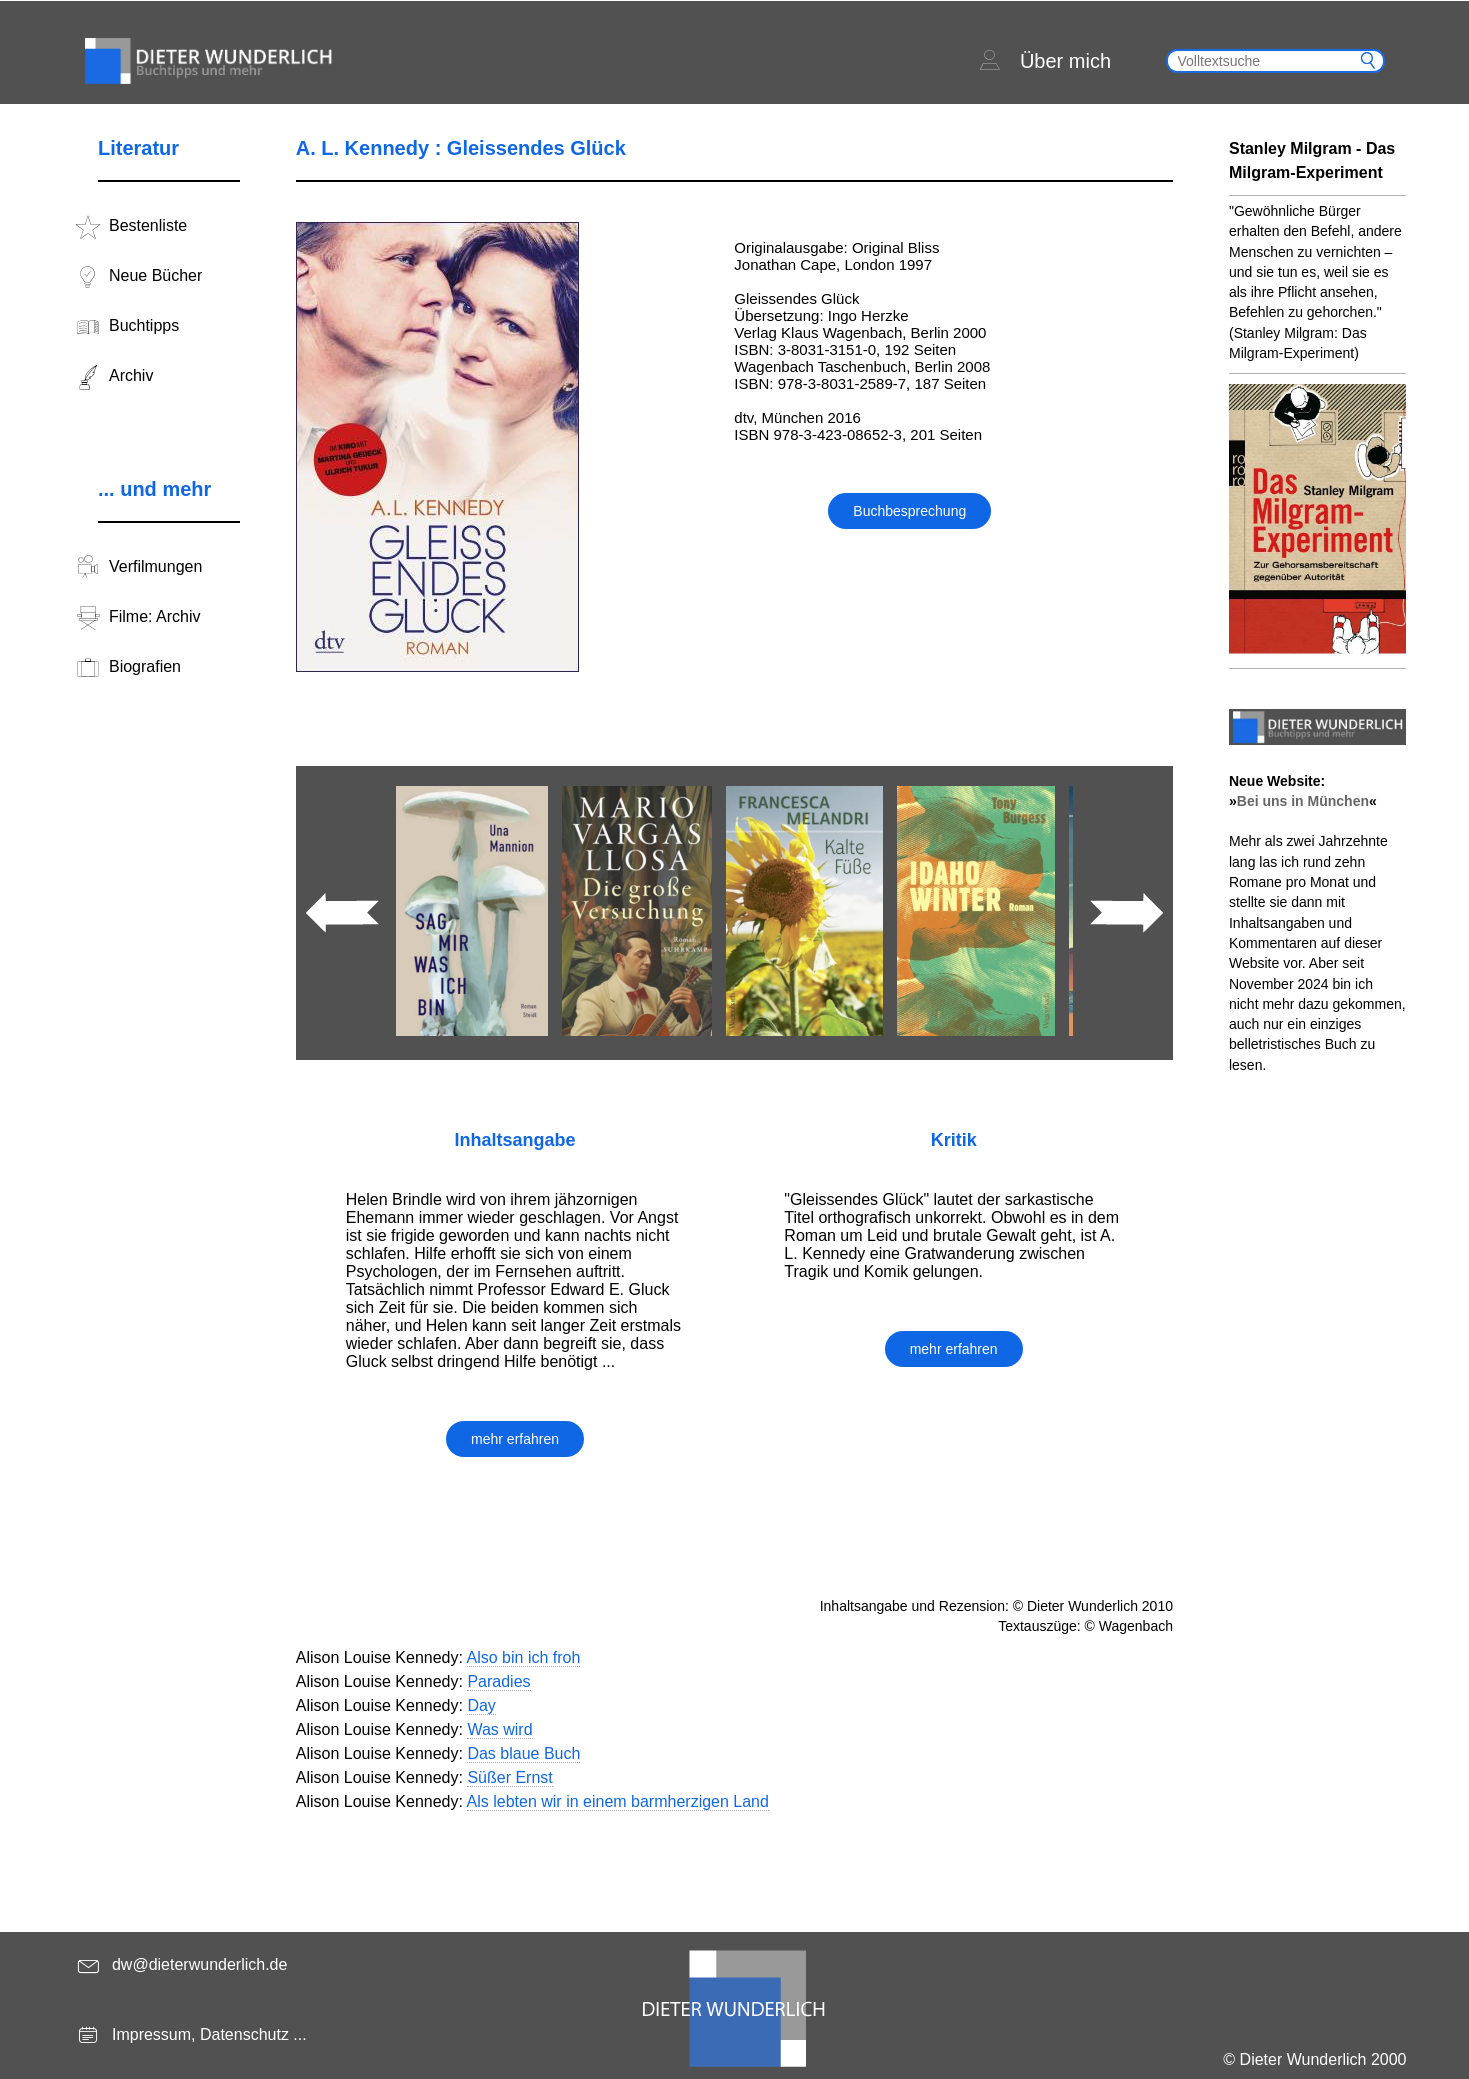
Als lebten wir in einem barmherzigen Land (618, 1801)
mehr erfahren (515, 1439)
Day (481, 1705)
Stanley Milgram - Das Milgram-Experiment (1312, 160)
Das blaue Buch (523, 1753)
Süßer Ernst (509, 1777)
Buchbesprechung (909, 511)
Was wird (499, 1729)
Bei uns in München (1303, 801)
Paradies (498, 1681)
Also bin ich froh (524, 1657)
